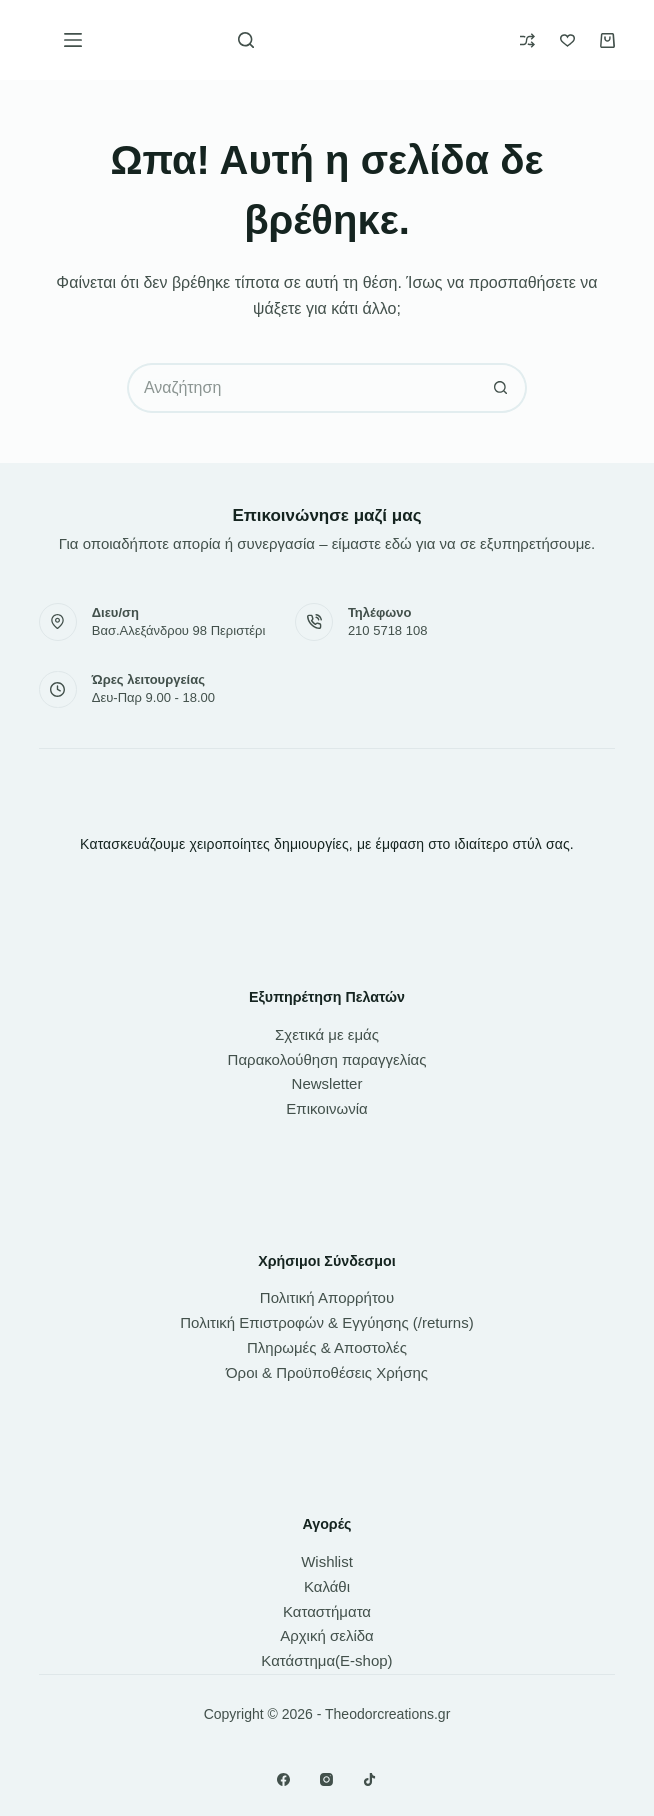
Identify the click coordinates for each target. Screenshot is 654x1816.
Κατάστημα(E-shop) (326, 1660)
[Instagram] (326, 1779)
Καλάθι (327, 1586)
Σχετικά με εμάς (327, 1034)
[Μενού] (73, 40)
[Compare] (527, 40)
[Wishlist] (567, 40)
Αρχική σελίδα (327, 1635)
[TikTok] (369, 1779)
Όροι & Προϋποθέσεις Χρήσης (327, 1372)
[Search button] (502, 388)
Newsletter (327, 1083)
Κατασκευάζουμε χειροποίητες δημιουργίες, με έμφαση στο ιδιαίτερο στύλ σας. (327, 844)
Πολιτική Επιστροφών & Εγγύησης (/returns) (326, 1322)
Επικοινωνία (326, 1108)
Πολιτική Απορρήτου (327, 1297)
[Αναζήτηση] (246, 40)
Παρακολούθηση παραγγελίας (327, 1059)
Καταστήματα (327, 1611)
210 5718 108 (388, 630)
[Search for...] (302, 388)
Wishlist (327, 1561)
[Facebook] (283, 1779)
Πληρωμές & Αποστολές (327, 1347)
